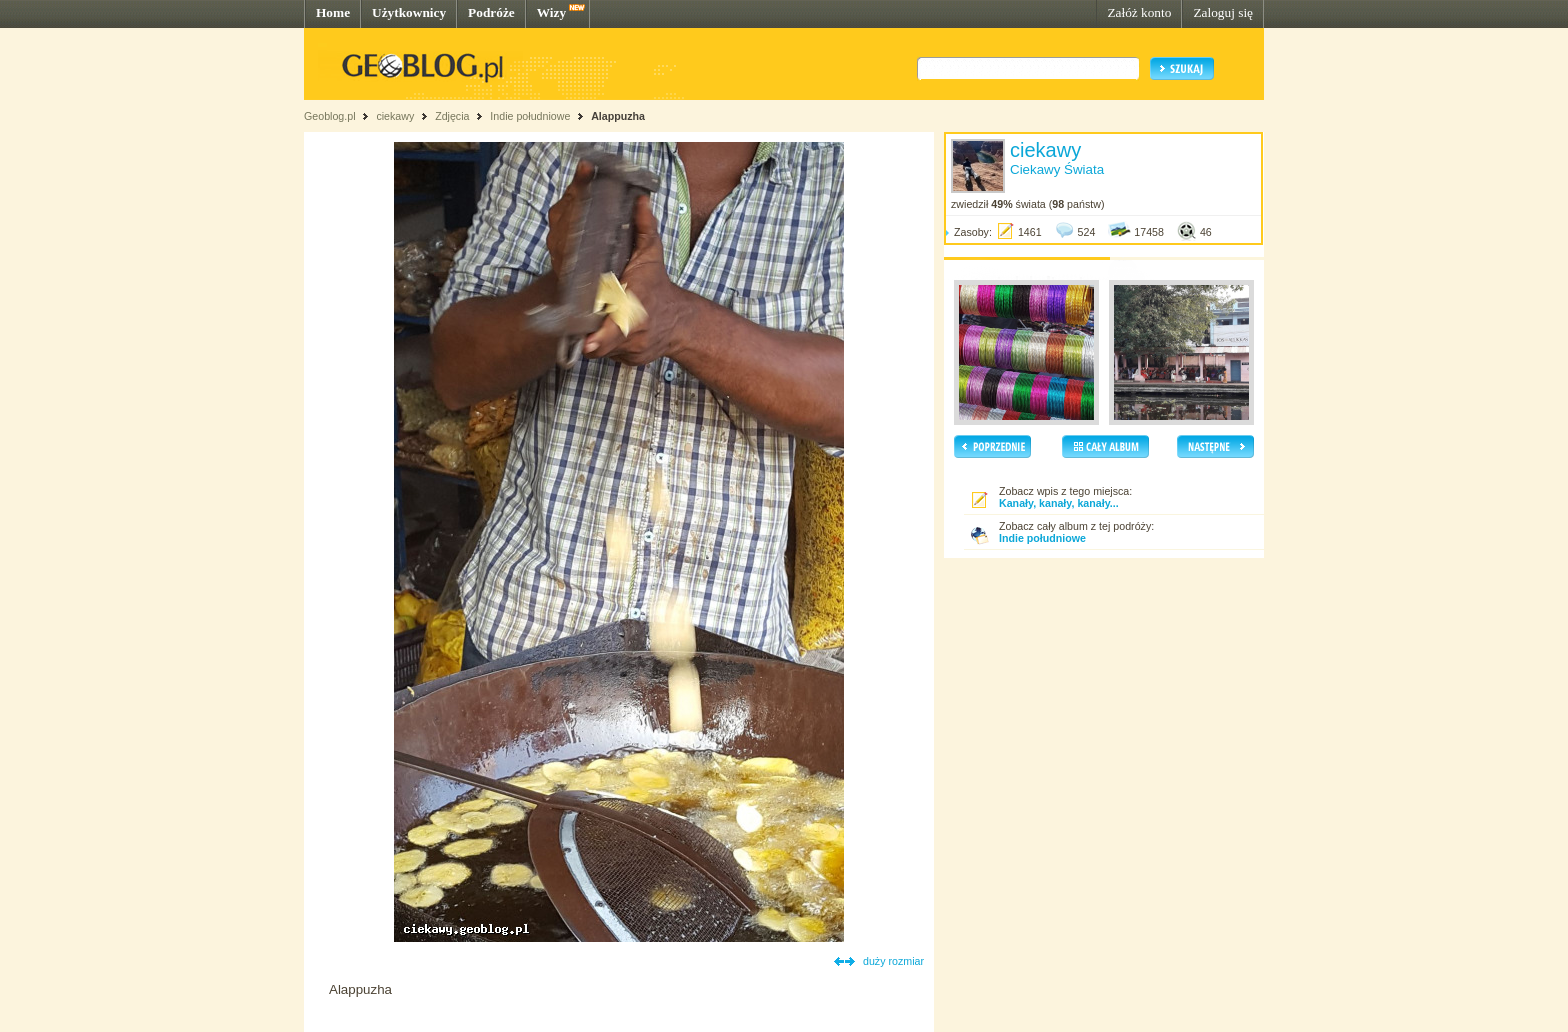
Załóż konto (1139, 12)
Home (333, 12)
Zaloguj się (1223, 12)
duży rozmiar (893, 961)
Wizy (551, 12)
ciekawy (395, 116)
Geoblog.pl (330, 116)
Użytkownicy (409, 12)
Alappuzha (618, 116)
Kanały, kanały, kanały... (1059, 503)
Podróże (491, 12)
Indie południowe (530, 116)
